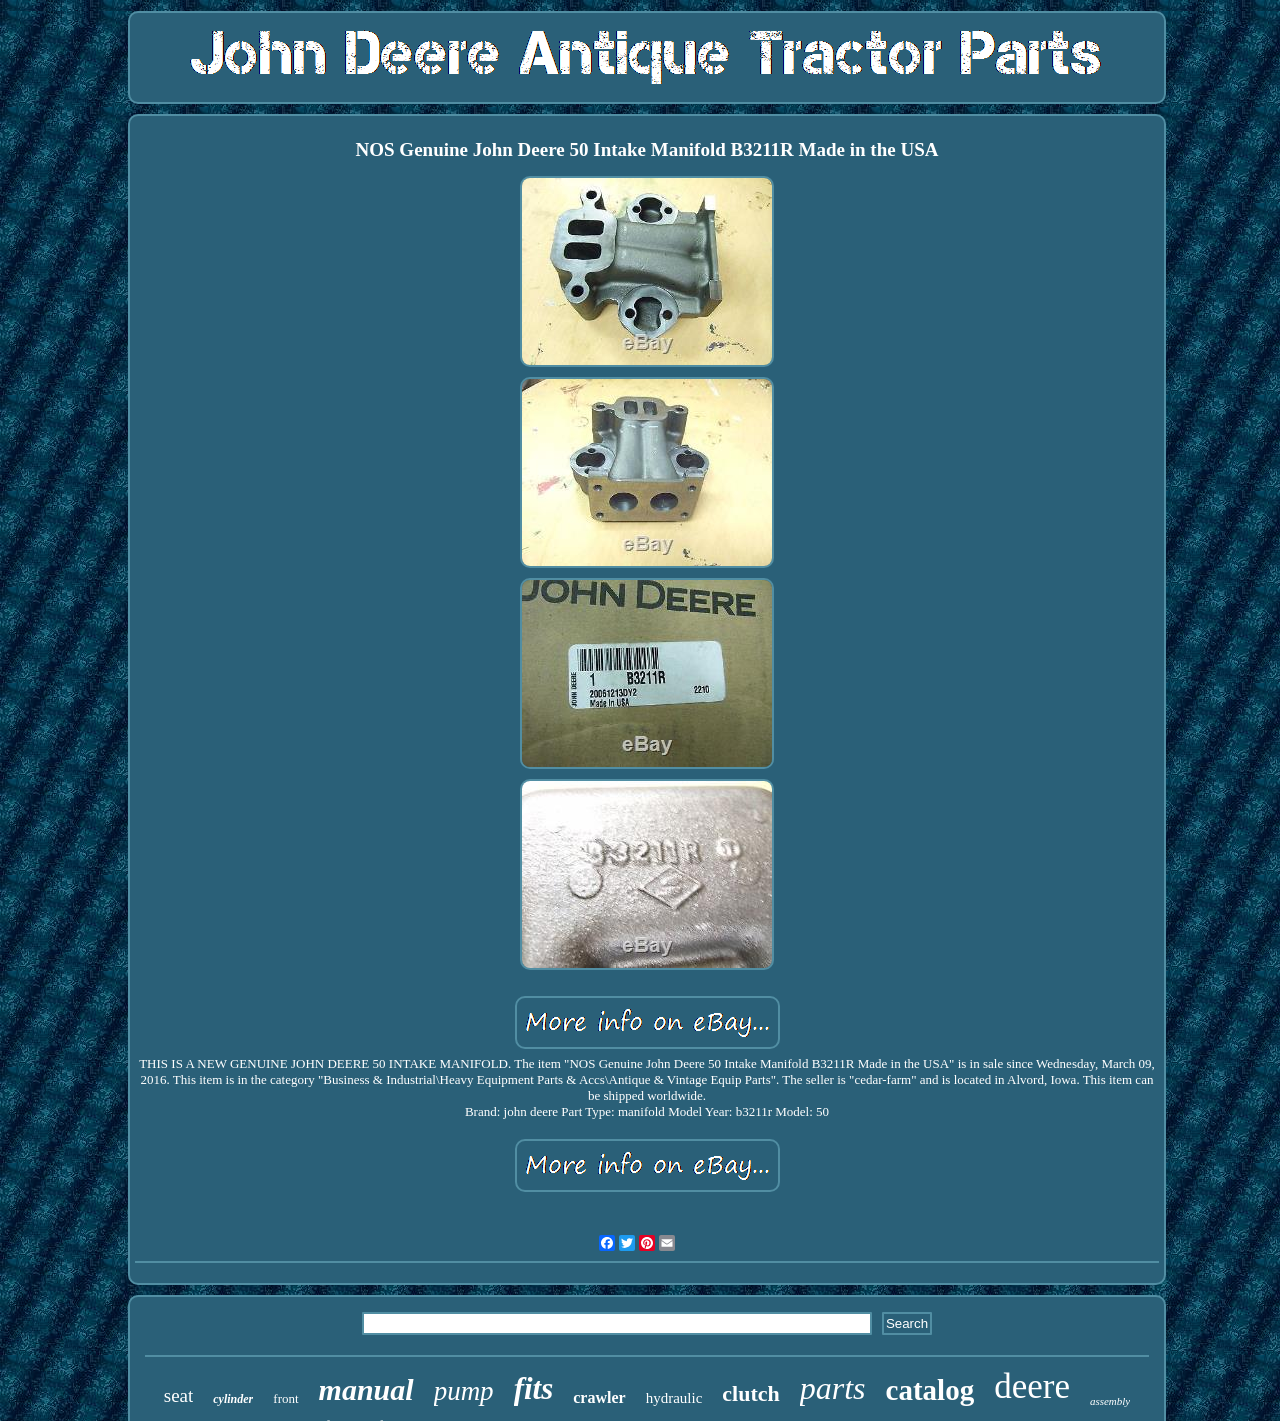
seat (179, 1395)
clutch (750, 1393)
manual (366, 1389)
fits (534, 1388)
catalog (930, 1390)
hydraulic (674, 1398)
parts (833, 1388)
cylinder (233, 1399)
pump (464, 1391)
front (285, 1398)
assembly (1110, 1401)
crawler (599, 1397)
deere (1032, 1386)
